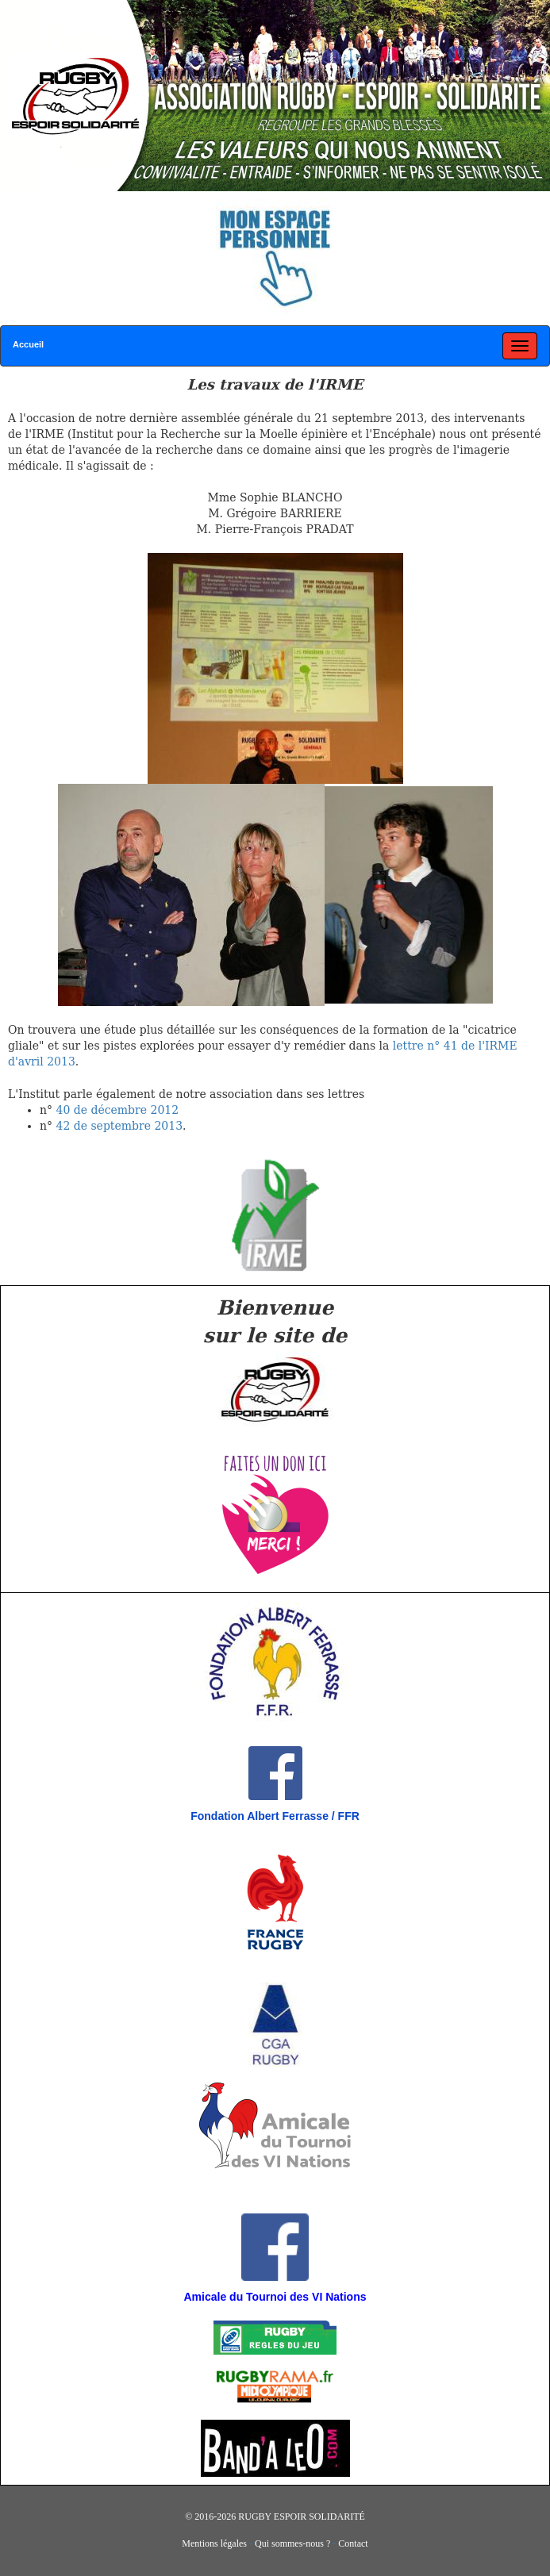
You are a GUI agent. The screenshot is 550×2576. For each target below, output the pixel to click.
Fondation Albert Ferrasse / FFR (275, 1816)
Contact (352, 2543)
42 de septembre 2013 (119, 1125)
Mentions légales (214, 2543)
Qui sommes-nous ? (292, 2543)
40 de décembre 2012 (117, 1110)
